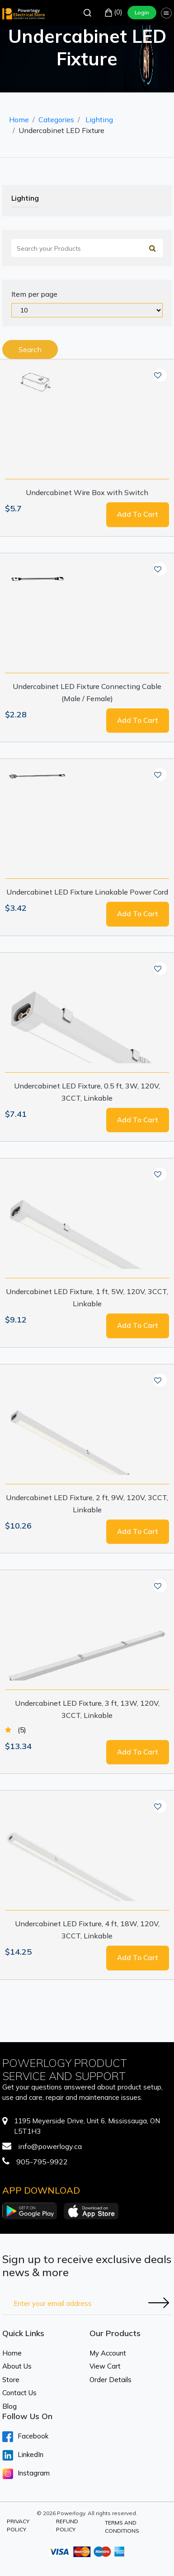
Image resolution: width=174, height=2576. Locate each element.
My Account (107, 2353)
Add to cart (137, 514)
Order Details (110, 2379)
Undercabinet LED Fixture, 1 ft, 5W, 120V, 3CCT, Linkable (87, 1297)
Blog (9, 2406)
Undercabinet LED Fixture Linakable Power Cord (87, 891)
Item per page (34, 293)
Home (19, 119)
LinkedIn (22, 2455)
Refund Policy (67, 2525)
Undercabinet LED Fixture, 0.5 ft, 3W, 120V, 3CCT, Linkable (87, 1091)
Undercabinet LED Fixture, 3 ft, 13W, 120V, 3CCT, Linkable (87, 1709)
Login (142, 12)
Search (30, 349)
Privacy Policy (18, 2525)
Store (10, 2379)
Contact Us (19, 2392)
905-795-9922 (42, 2161)
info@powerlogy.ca (50, 2146)
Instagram (26, 2473)
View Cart (105, 2366)
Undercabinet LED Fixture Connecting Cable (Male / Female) (87, 692)
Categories (56, 119)
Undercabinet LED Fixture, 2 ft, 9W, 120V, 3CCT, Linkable (87, 1503)
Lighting (99, 119)
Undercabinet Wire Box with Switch (87, 492)
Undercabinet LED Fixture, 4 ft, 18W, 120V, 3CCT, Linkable (87, 1929)
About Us (17, 2366)
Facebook (25, 2436)
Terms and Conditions (122, 2526)
